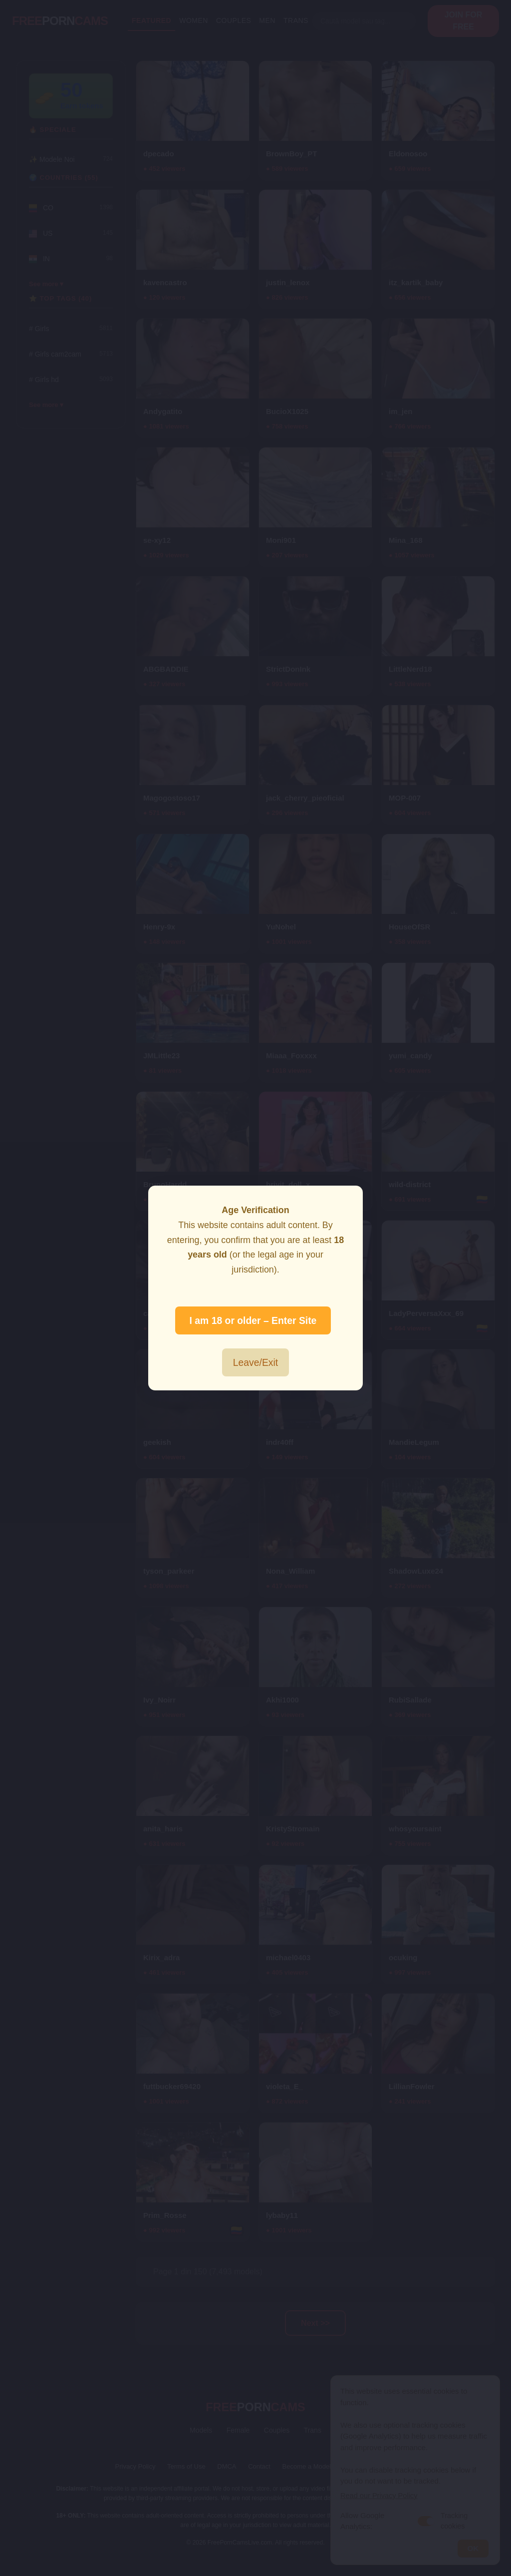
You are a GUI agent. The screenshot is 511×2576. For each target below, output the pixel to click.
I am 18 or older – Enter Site (253, 1320)
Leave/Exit (255, 1362)
